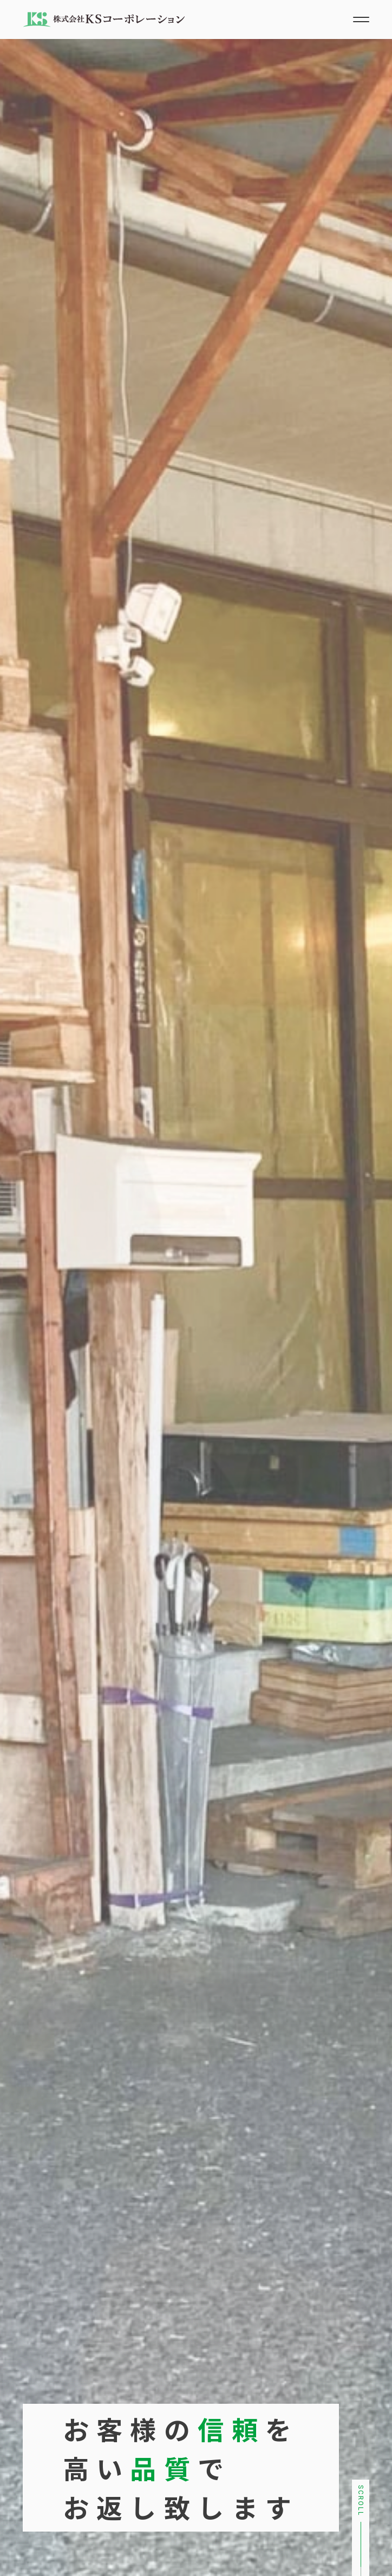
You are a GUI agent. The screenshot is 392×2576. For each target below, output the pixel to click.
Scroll (360, 2500)
